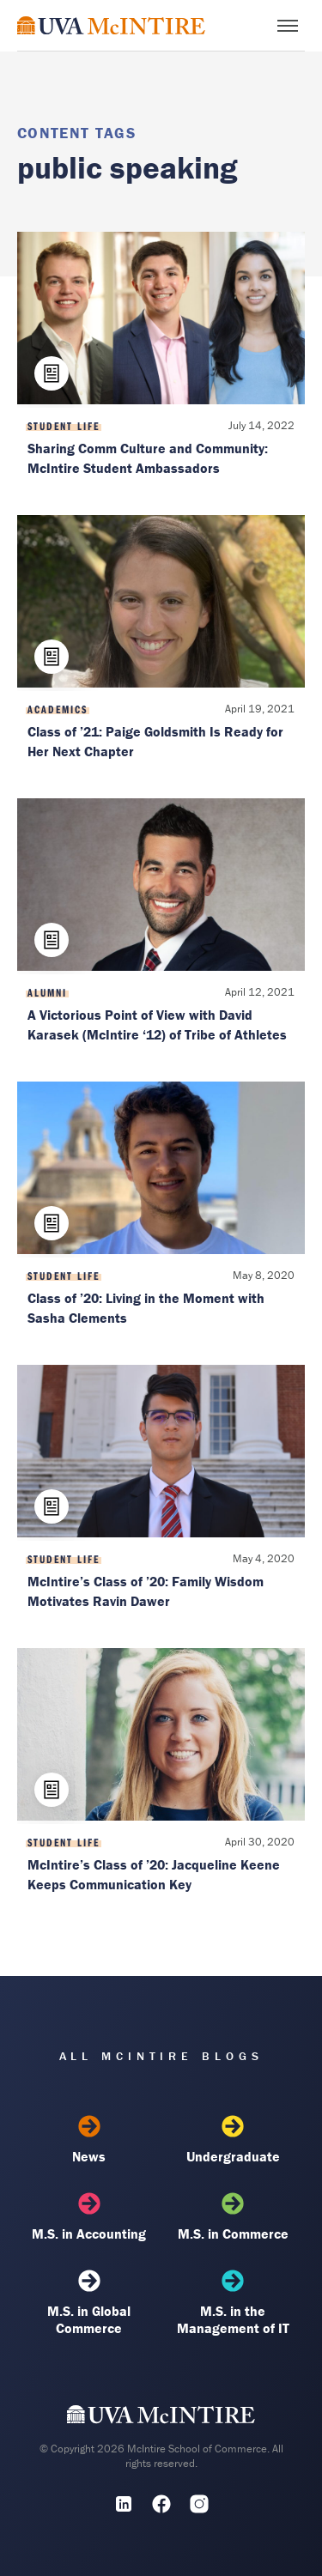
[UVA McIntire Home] (161, 2419)
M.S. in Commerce (233, 2217)
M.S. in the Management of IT (233, 2303)
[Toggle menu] (287, 26)
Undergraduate (233, 2140)
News (89, 2140)
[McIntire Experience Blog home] (111, 25)
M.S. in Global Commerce (89, 2303)
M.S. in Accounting (89, 2217)
